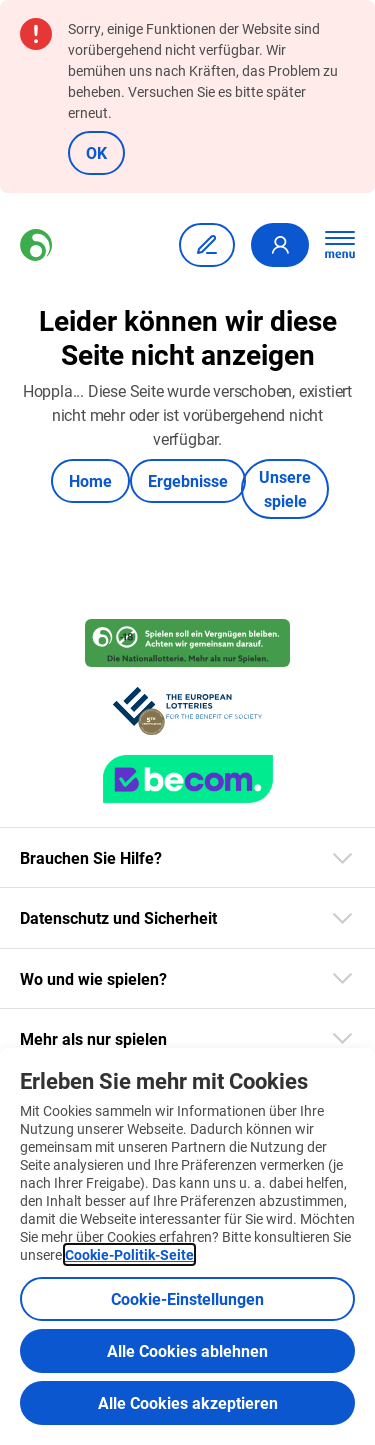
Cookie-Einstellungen (187, 1298)
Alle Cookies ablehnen (187, 1350)
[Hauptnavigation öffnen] (340, 245)
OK (96, 152)
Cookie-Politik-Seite (129, 1254)
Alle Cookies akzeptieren (188, 1402)
